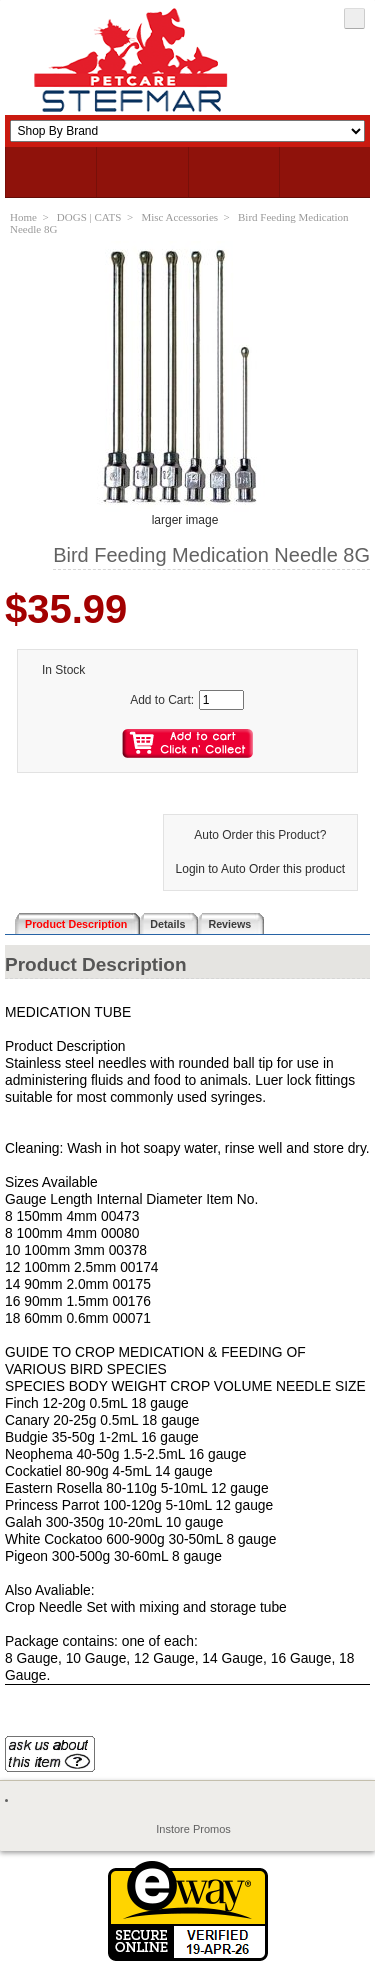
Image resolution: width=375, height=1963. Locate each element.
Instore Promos (193, 1829)
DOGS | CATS (89, 217)
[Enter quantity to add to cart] (221, 700)
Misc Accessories (179, 217)
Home (23, 217)
